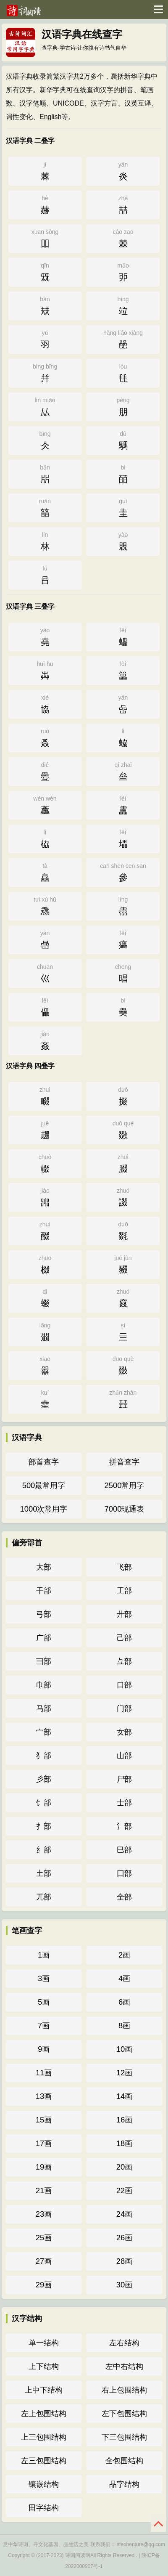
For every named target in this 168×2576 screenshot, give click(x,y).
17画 (44, 2143)
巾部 (43, 1684)
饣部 (43, 1802)
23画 (44, 2214)
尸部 (124, 1779)
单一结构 (44, 2342)
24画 (124, 2214)
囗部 (124, 1873)
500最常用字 (44, 1485)
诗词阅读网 (77, 2555)
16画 (124, 2119)
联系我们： (103, 2544)
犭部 (43, 1755)
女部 (124, 1731)
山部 (124, 1755)
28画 (124, 2261)
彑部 (124, 1661)
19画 (44, 2166)
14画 (124, 2096)
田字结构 (44, 2507)
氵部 (124, 1826)
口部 (124, 1684)
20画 (124, 2166)
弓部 (43, 1614)
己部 (124, 1637)
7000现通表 (124, 1508)
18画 (124, 2143)
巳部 (124, 1849)
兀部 (43, 1896)
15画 (44, 2119)
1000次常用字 (44, 1508)
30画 (124, 2284)
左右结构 (124, 2342)
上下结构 (44, 2366)
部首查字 (44, 1461)
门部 (124, 1708)
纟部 (43, 1849)
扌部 (43, 1826)
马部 (43, 1708)
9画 (44, 2049)
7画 (44, 2025)
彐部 (43, 1661)
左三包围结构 (43, 2460)
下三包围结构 (124, 2437)
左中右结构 (124, 2366)
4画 (124, 1978)
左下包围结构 (124, 2413)
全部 (124, 1896)
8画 (124, 2025)
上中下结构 (44, 2389)
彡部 (43, 1779)
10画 (124, 2049)
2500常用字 (124, 1485)
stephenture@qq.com (141, 2544)
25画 (44, 2237)
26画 (124, 2237)
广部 (43, 1637)
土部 (43, 1873)
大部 (43, 1567)
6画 (124, 2002)
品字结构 (124, 2484)
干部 (43, 1590)
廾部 (124, 1614)
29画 (44, 2284)
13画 (44, 2096)
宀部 (43, 1731)
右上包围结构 (124, 2389)
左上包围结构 (43, 2413)
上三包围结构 (43, 2437)
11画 (44, 2072)
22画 (124, 2190)
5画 (44, 2002)
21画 (44, 2190)
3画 (44, 1978)
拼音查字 (124, 1461)
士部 (124, 1802)
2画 (124, 1954)
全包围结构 (124, 2460)
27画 (44, 2261)
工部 (124, 1590)
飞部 (124, 1567)
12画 (124, 2072)
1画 (44, 1954)
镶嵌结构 (44, 2484)
